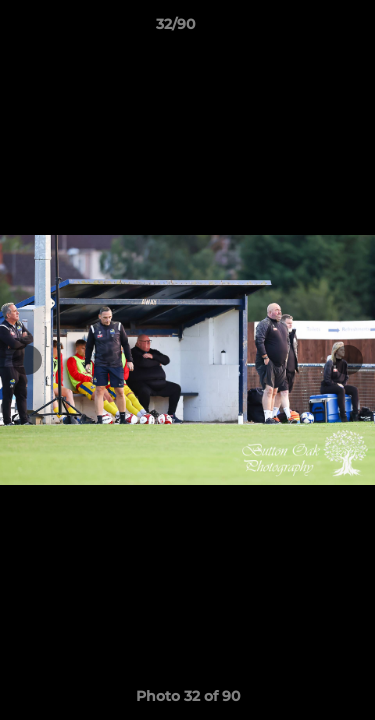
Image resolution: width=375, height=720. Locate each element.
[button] (303, 29)
